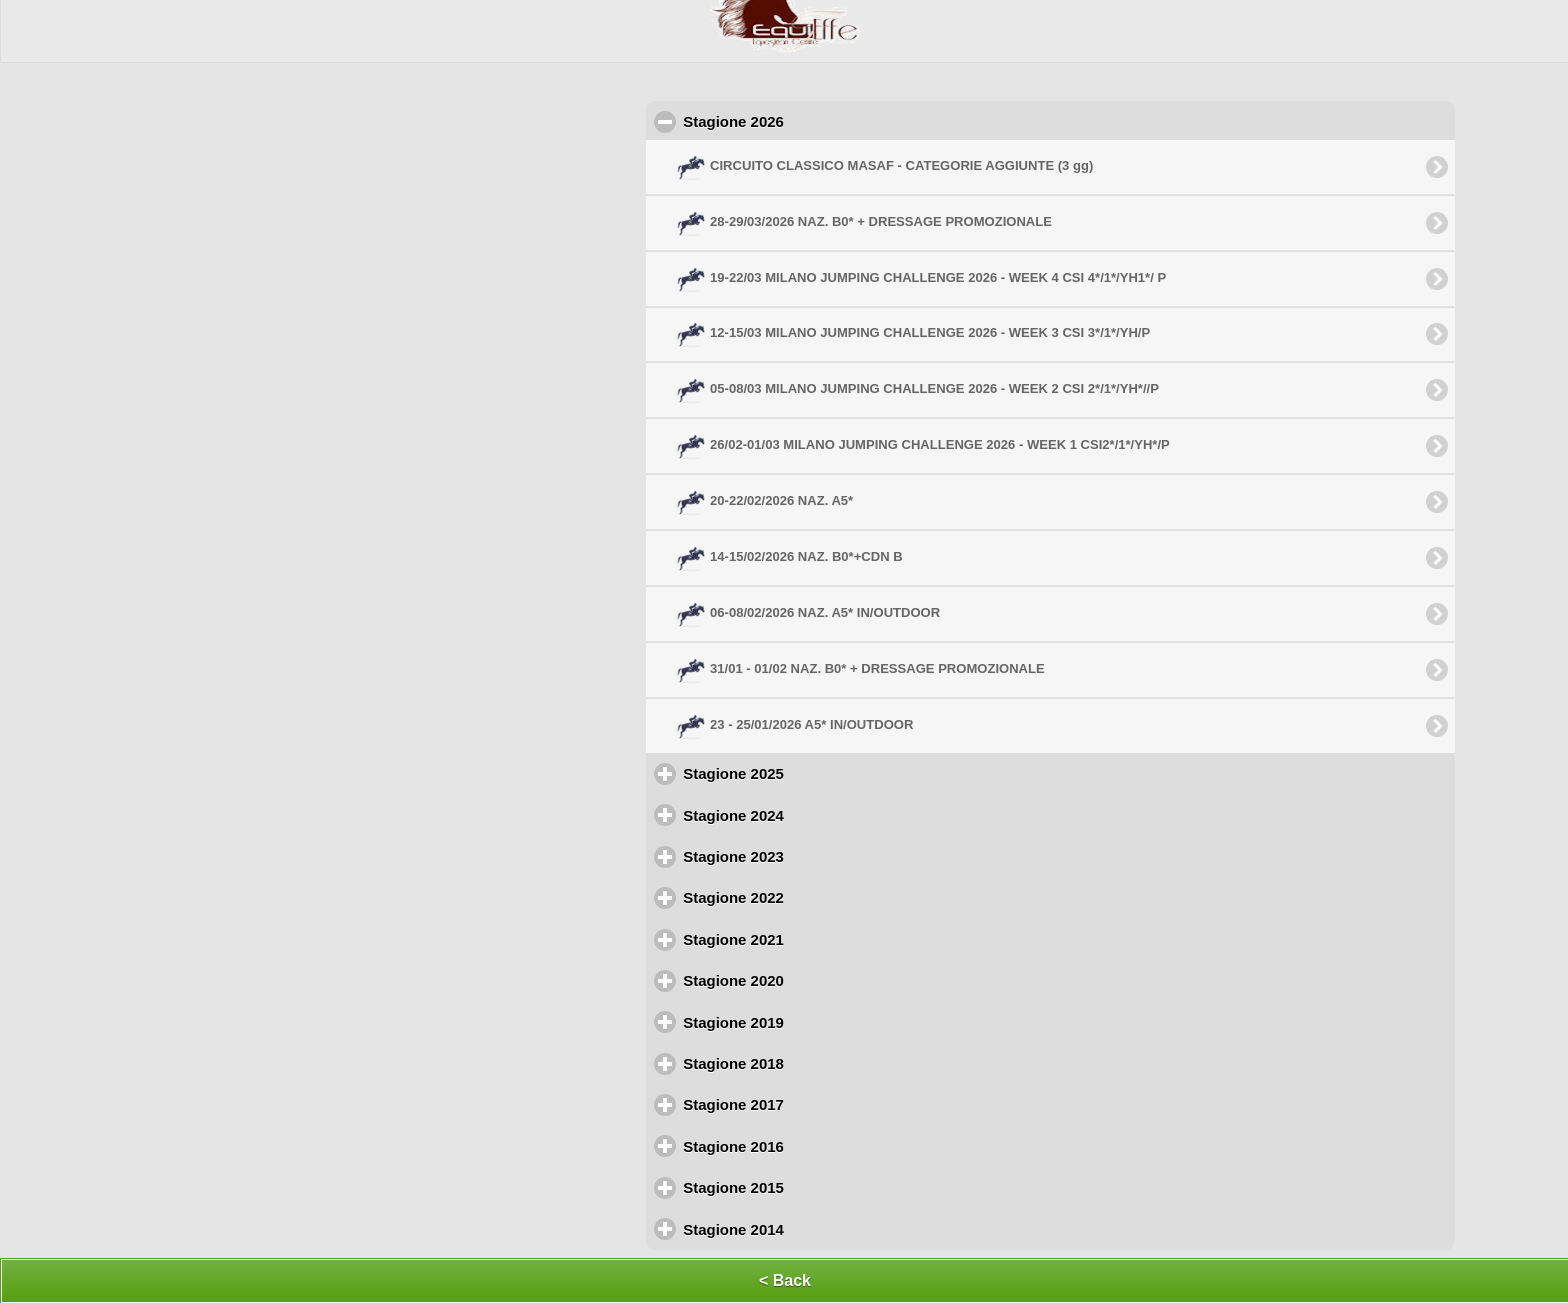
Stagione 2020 (820, 980)
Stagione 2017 (820, 1104)
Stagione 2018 (820, 1063)
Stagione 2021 (820, 939)
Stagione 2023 (820, 856)
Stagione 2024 (820, 815)
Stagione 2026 (824, 121)
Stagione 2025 (820, 773)
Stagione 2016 (820, 1146)
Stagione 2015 (820, 1187)
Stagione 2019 (820, 1022)
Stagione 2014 (820, 1229)
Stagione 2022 (820, 897)
